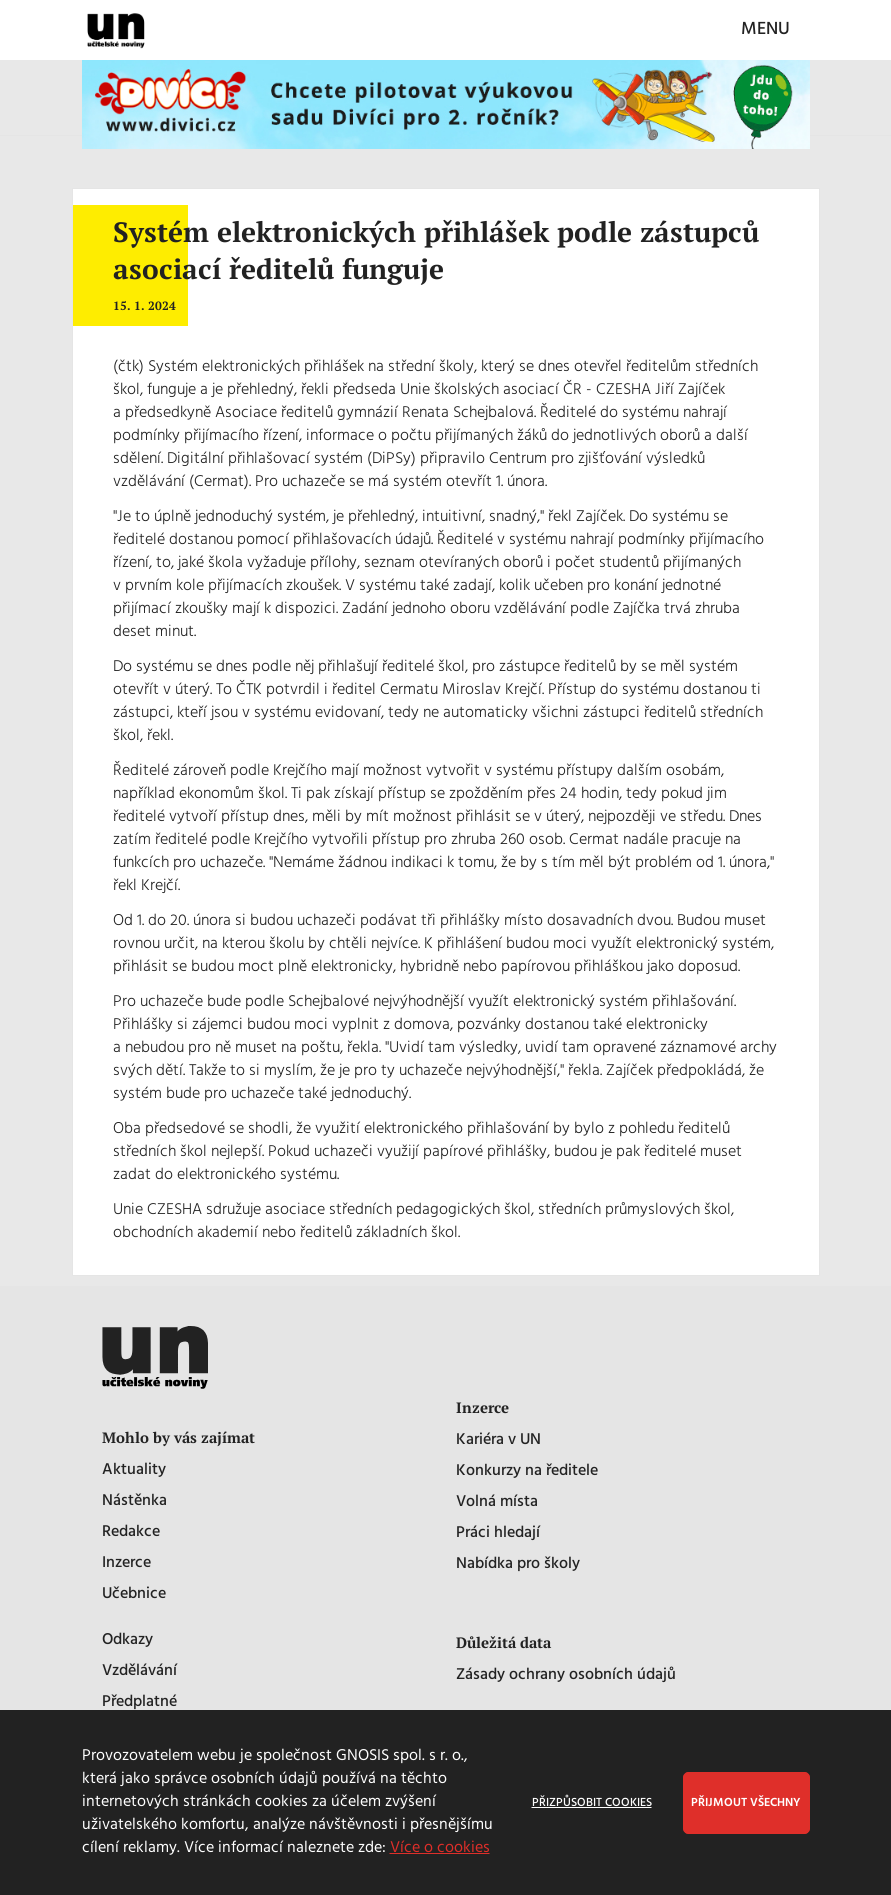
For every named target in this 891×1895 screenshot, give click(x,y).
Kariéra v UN (498, 1440)
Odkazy (127, 1640)
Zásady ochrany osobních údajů (566, 1675)
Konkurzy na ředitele (527, 1471)
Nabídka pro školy (518, 1564)
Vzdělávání (139, 1671)
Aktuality (134, 1470)
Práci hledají (498, 1533)
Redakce (131, 1532)
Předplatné (139, 1702)
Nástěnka (134, 1501)
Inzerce (126, 1563)
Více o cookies (440, 1848)
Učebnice (134, 1594)
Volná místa (497, 1502)
